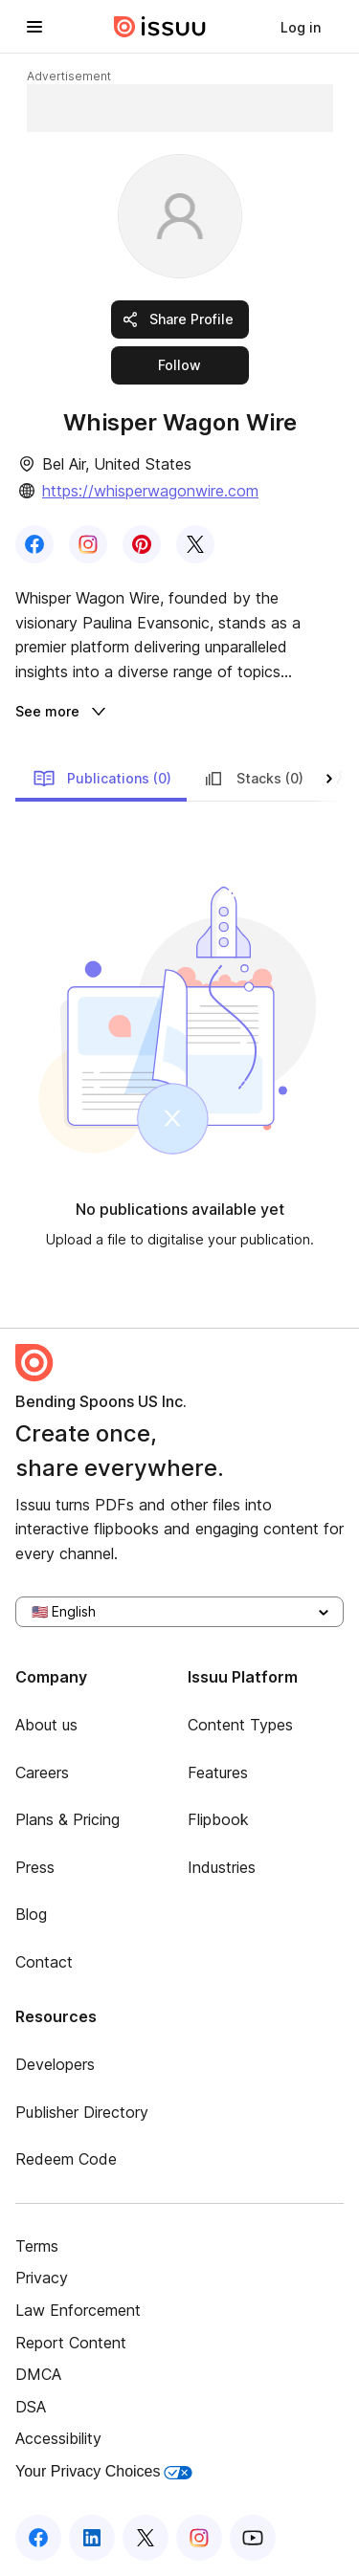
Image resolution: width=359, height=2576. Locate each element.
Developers (55, 2064)
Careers (42, 1772)
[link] (300, 27)
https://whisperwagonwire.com (150, 490)
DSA (30, 2406)
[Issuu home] (159, 26)
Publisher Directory (81, 2112)
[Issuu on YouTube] (253, 2538)
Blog (31, 1914)
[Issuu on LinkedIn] (92, 2538)
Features (218, 1772)
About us (46, 1724)
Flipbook (218, 1819)
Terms (36, 2246)
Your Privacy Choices (103, 2471)
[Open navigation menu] (34, 27)
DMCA (38, 2374)
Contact (44, 1961)
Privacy (41, 2277)
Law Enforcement (78, 2310)
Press (35, 1867)
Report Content (70, 2342)
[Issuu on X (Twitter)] (145, 2538)
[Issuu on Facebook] (38, 2538)
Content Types (240, 1724)
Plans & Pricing (67, 1819)
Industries (222, 1867)
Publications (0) (102, 778)
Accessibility (58, 2438)
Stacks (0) (252, 778)
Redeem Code (66, 2159)
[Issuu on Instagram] (199, 2538)
